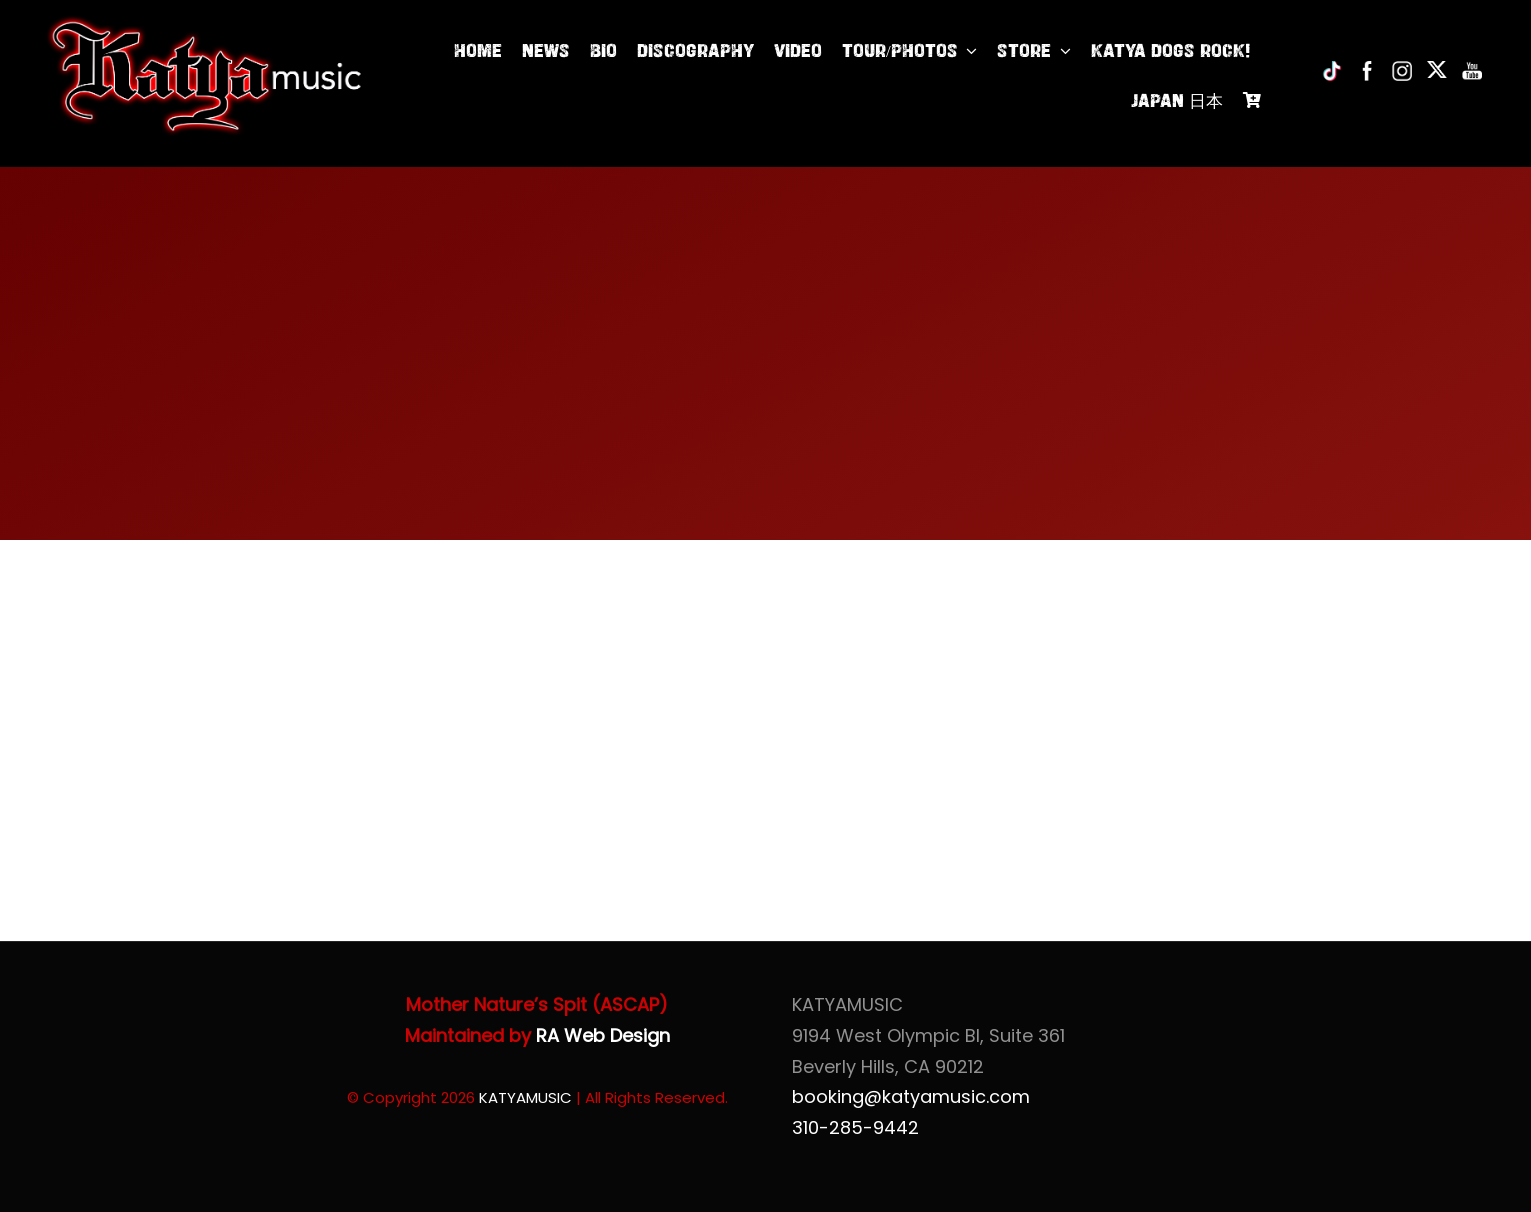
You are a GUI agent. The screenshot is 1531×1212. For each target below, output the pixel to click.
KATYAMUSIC (525, 1097)
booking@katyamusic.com (911, 1096)
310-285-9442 (855, 1127)
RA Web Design (603, 1035)
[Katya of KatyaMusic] (204, 23)
